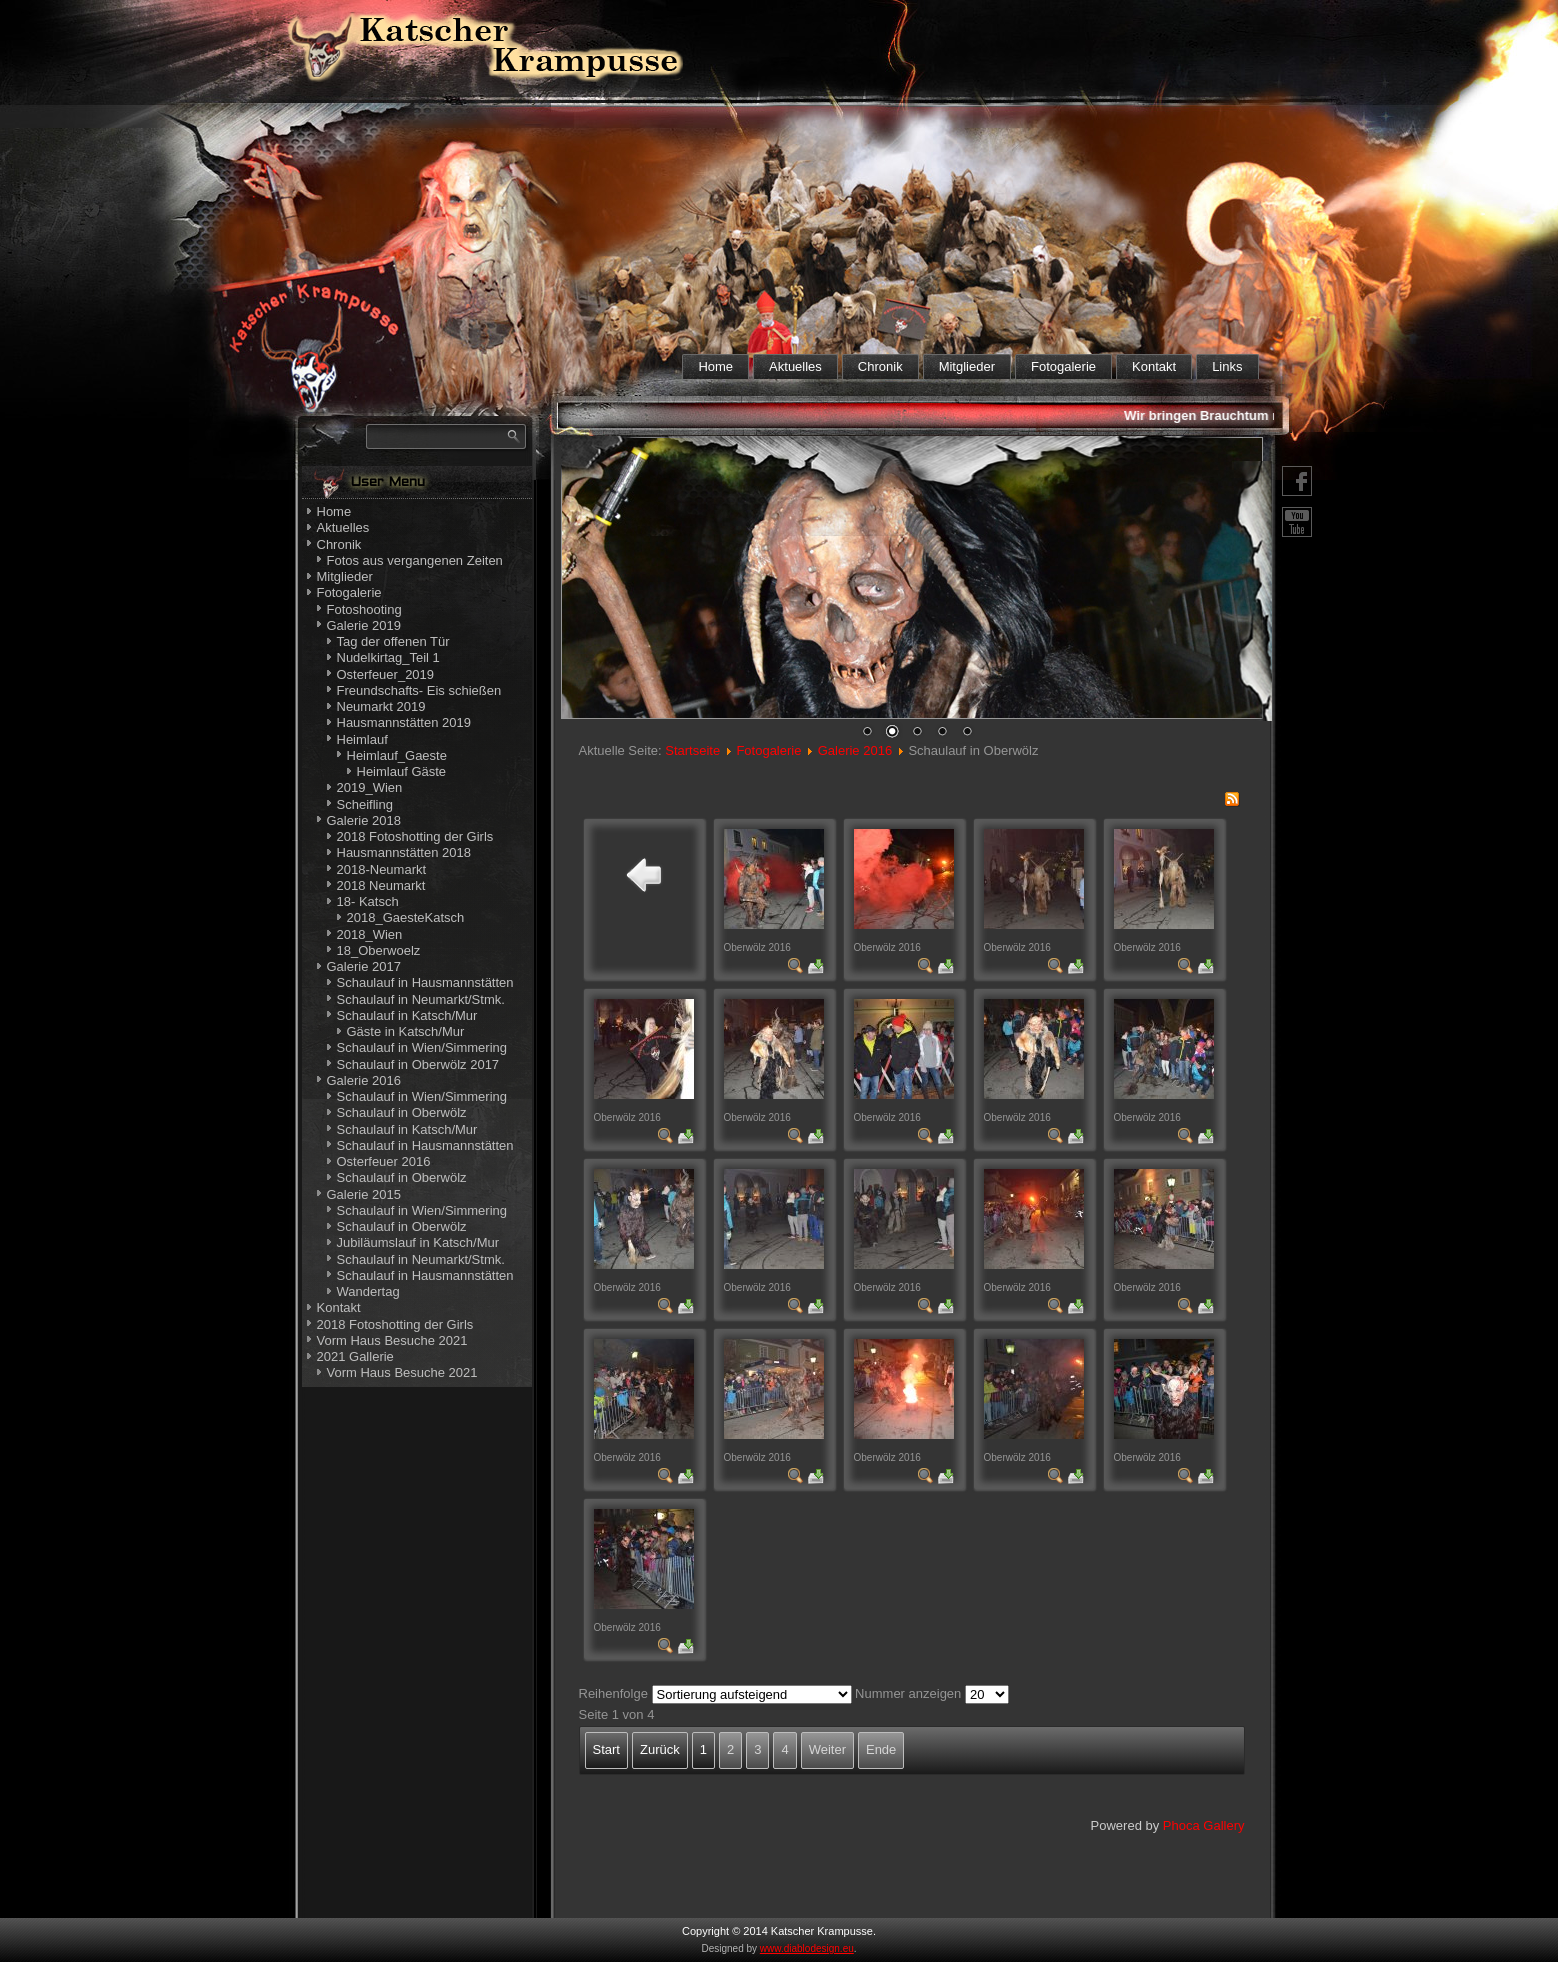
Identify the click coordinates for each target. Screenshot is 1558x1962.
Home (715, 366)
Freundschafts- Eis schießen (419, 690)
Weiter (827, 1749)
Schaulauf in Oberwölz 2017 (418, 1064)
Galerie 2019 (364, 625)
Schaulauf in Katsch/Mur (407, 1015)
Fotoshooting (364, 609)
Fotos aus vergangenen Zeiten (415, 560)
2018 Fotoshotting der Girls (415, 836)
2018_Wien (370, 934)
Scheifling (365, 804)
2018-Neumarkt (382, 869)
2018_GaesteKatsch (406, 917)
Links (1227, 366)
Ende (881, 1749)
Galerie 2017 (364, 966)
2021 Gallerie (355, 1356)
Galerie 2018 (364, 820)
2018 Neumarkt (381, 885)
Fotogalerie (1063, 366)
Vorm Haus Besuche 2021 (392, 1340)
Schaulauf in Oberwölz (402, 1112)
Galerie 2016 (364, 1080)
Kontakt (1154, 366)
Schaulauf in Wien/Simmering (422, 1047)
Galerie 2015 (364, 1194)
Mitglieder (967, 366)
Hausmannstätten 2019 (404, 722)
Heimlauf (362, 739)
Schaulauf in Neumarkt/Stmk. (421, 999)
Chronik (880, 366)
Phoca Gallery (1204, 1825)
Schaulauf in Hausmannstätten (425, 982)
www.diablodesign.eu (807, 1948)
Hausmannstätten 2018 (404, 852)
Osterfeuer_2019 (386, 674)
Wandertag (368, 1291)
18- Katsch (368, 901)
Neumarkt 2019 (381, 706)
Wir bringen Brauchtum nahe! (1223, 415)
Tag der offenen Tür (393, 641)
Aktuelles (795, 366)
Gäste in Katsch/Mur (406, 1031)
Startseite (692, 750)
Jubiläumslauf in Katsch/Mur (418, 1242)
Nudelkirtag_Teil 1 (388, 657)
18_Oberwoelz (379, 950)
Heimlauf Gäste (402, 771)
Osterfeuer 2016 (384, 1161)
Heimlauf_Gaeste (397, 755)
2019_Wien (370, 787)
